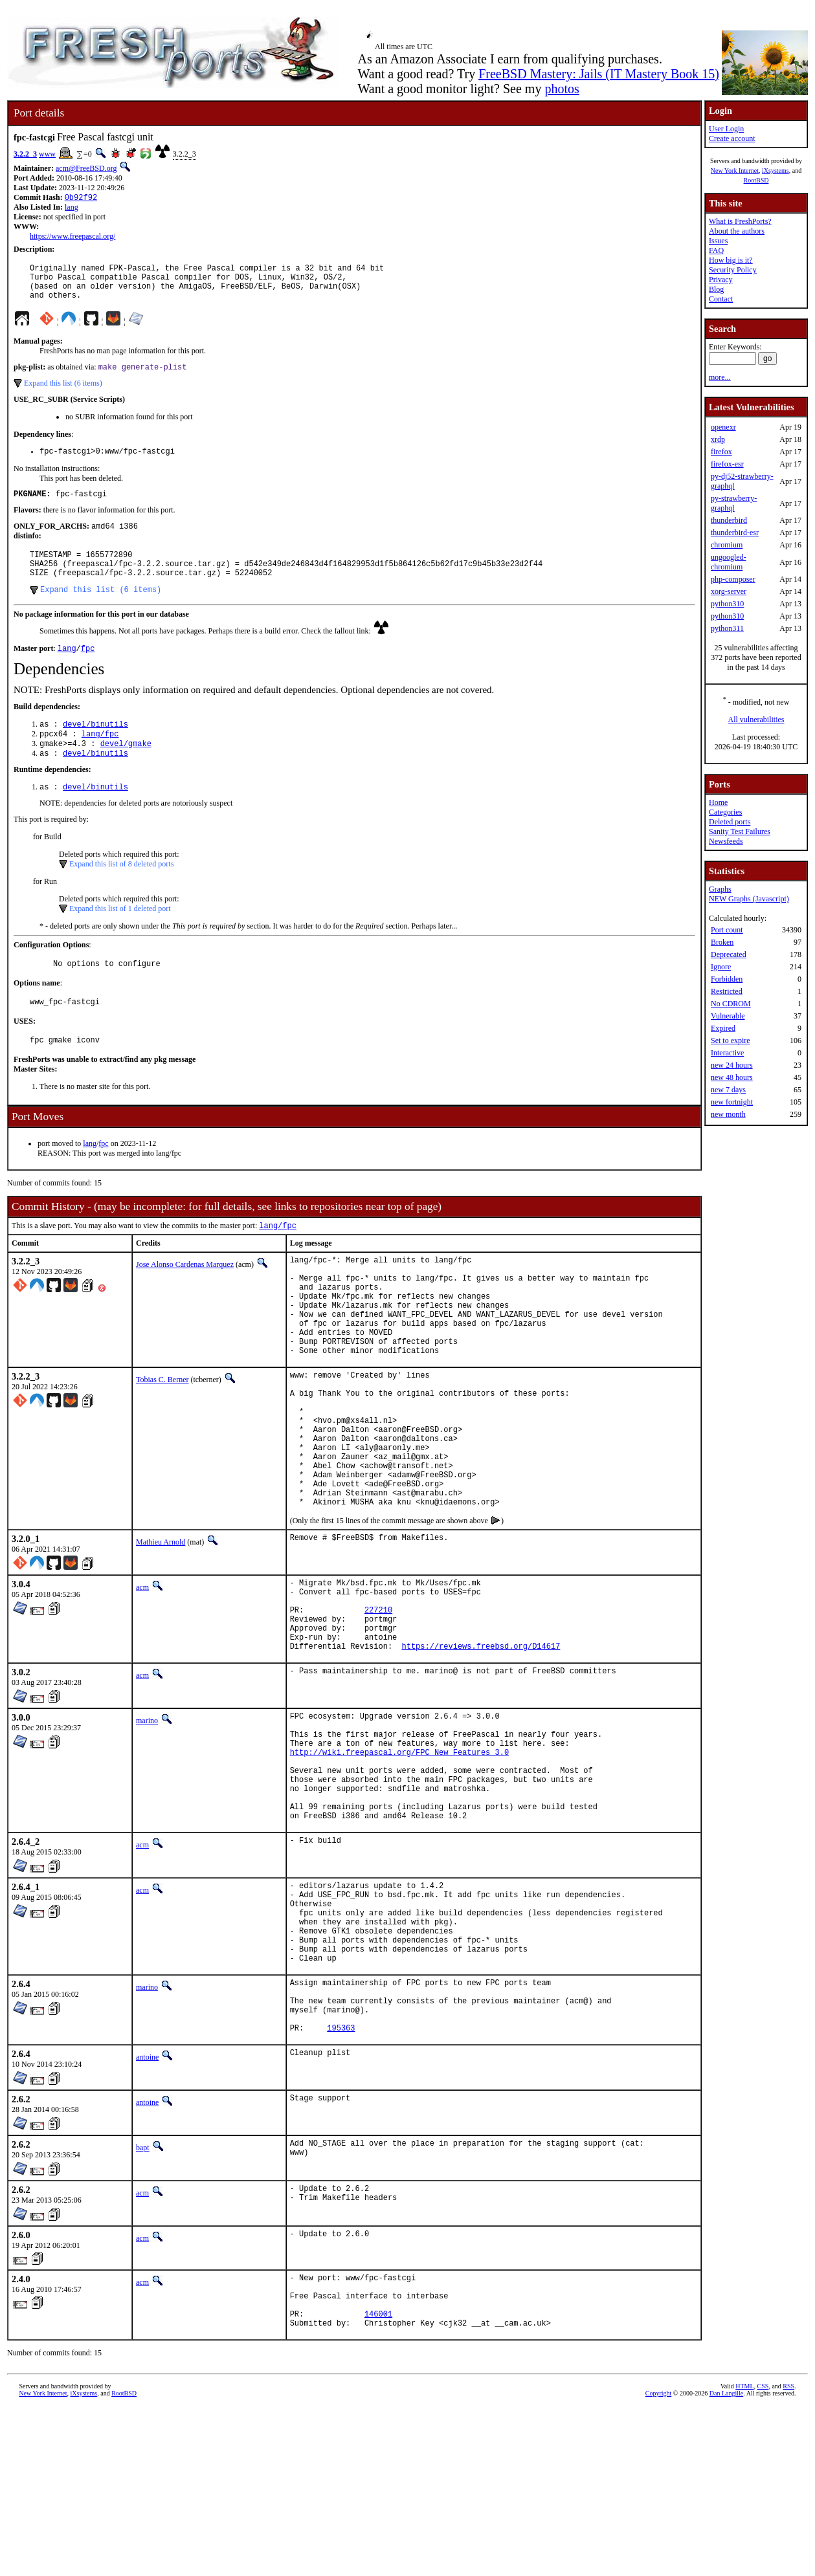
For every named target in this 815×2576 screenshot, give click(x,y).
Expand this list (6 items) (63, 393)
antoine (147, 2213)
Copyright (658, 2561)
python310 (727, 603)
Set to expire (730, 1040)
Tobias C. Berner (162, 1439)
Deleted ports (729, 821)
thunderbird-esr (735, 532)
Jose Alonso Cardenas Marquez (185, 1302)
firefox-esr (727, 463)
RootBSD (756, 180)
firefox (721, 451)
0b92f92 (81, 198)
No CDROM (731, 1003)
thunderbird (729, 520)
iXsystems (775, 170)
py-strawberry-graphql (734, 503)
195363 (341, 2184)
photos (561, 89)
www (47, 154)
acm (142, 1675)
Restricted (726, 991)
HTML (744, 2554)
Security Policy (733, 269)
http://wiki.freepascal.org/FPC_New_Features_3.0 (399, 1865)
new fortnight (732, 1101)
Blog (716, 289)
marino (147, 1824)
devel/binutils (95, 749)
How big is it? (731, 260)
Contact (721, 298)
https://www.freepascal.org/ (72, 237)
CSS (763, 2554)
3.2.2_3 (25, 154)
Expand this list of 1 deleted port (120, 939)
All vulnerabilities (756, 719)
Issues (718, 240)
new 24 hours (732, 1065)
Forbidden (726, 979)
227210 (378, 1706)
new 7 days (728, 1089)
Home (718, 802)
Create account (732, 138)
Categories (725, 812)
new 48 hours (732, 1077)
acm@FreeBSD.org (86, 168)
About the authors (737, 231)
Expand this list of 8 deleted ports (121, 894)
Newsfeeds (726, 841)
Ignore (721, 966)
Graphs (720, 889)
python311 (727, 628)
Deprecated (728, 954)
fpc (88, 672)
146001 (378, 2479)
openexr (723, 427)
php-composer (733, 579)
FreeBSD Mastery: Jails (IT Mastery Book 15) (598, 74)
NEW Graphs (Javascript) (749, 898)
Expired (723, 1028)
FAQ (716, 250)
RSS (788, 2554)
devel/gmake (125, 771)
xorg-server (728, 591)
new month (728, 1114)
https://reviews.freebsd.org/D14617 (481, 1750)
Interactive (727, 1052)
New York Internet (735, 170)
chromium (726, 544)
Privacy (721, 279)
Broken (722, 942)
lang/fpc (100, 760)
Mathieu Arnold (160, 1630)
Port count (727, 929)
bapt (143, 2304)
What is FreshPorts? (740, 221)
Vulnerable (728, 1015)
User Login (726, 128)
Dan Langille (726, 2561)
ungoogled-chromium (728, 562)
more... (720, 377)
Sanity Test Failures (739, 831)
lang (71, 208)
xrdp (718, 439)
